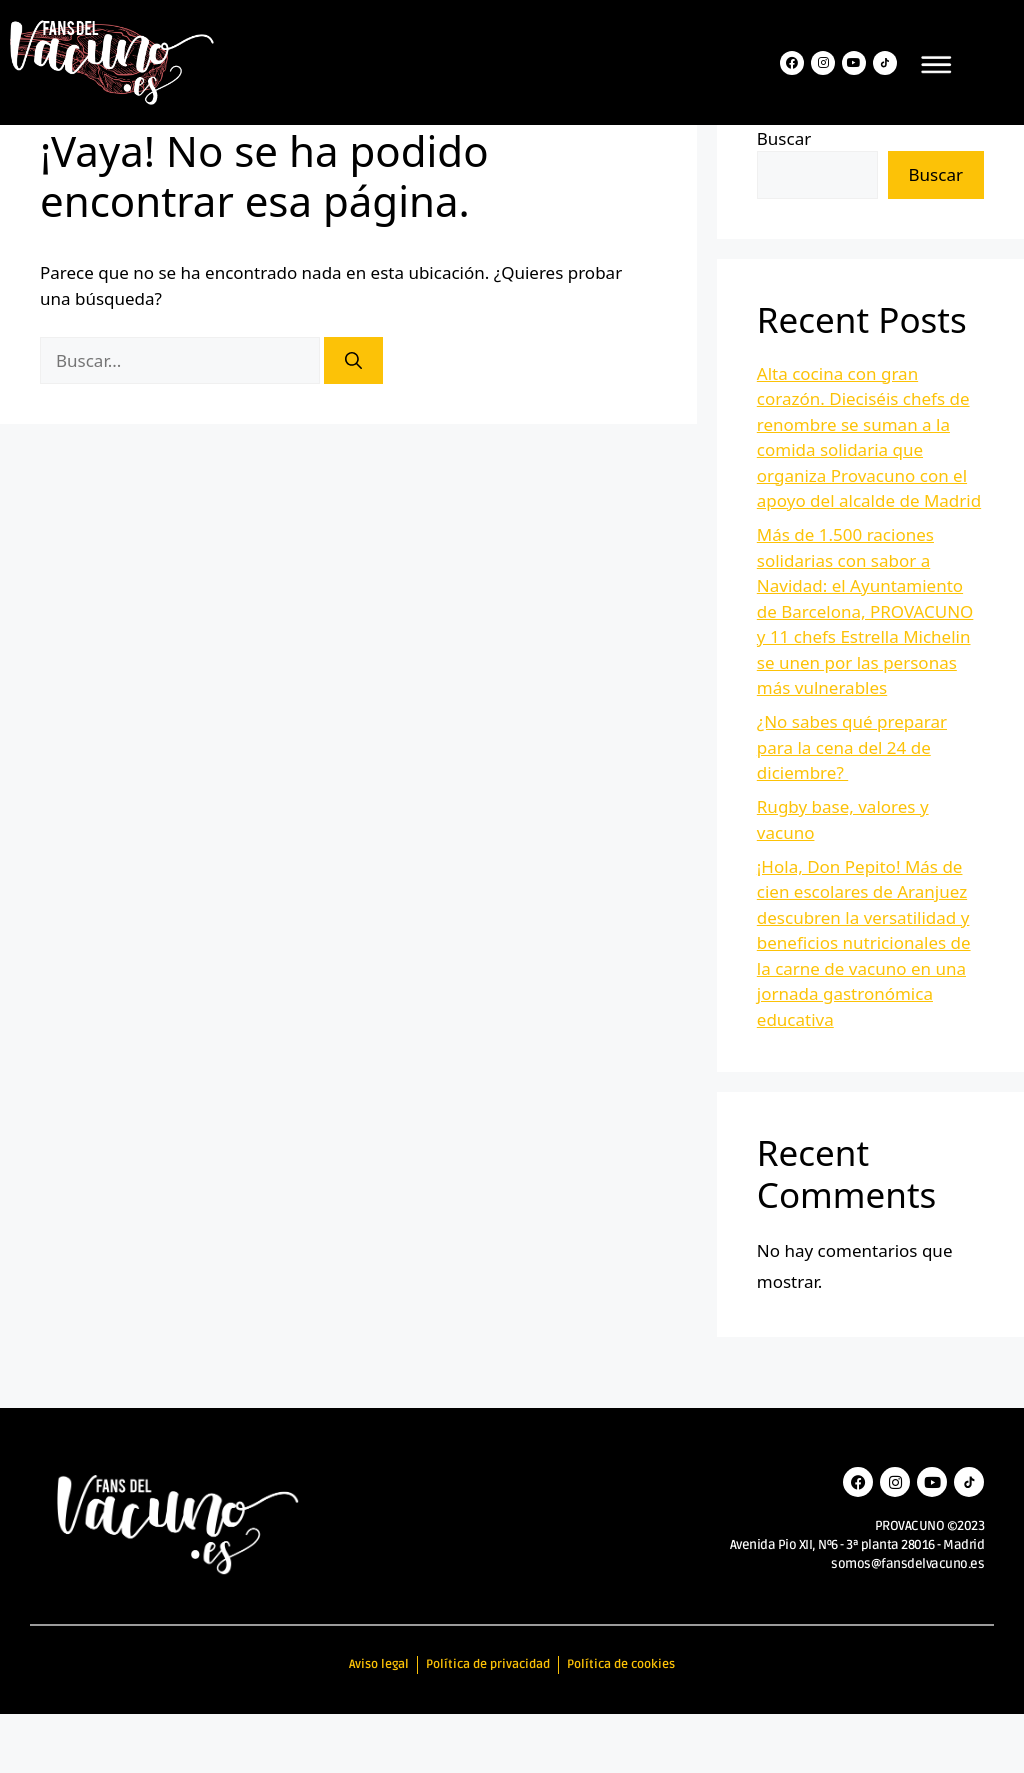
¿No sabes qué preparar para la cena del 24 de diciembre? (852, 807)
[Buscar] (353, 420)
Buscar (784, 197)
